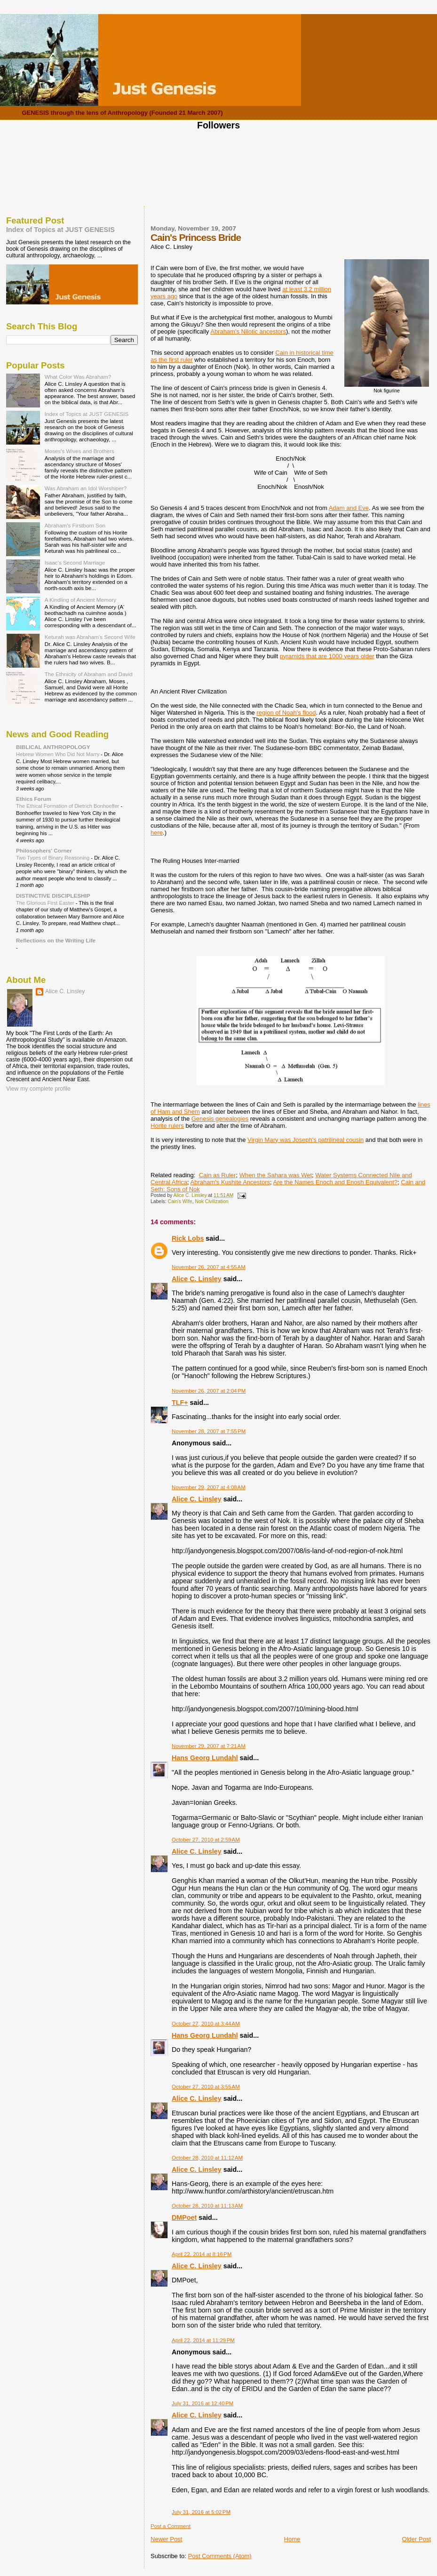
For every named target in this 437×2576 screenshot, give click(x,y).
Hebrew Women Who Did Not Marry (58, 754)
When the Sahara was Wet (275, 1175)
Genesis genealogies (219, 1118)
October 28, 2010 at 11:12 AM (207, 2158)
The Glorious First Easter (46, 903)
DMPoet (184, 2217)
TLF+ (180, 1402)
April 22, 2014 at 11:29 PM (203, 2340)
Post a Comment (171, 2526)
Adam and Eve (349, 507)
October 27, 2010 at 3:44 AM (206, 2023)
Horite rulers (167, 1125)
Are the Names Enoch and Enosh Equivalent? (335, 1182)
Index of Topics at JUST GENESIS (60, 229)
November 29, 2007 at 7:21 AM (209, 1746)
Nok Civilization (211, 1201)
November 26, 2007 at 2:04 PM (209, 1391)
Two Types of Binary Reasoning (53, 858)
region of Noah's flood (286, 712)
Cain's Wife (179, 1201)
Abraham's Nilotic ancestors (248, 331)
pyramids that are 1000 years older (327, 656)
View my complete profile (38, 1088)
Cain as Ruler (217, 1175)
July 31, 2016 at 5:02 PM (201, 2512)
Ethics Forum (33, 799)
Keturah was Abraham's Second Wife (90, 637)
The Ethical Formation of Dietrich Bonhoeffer (68, 806)
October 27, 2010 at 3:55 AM (206, 2087)
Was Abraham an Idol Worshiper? (86, 488)
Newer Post (166, 2539)
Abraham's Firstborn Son (75, 525)
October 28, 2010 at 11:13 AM (207, 2206)
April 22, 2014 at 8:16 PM (201, 2254)
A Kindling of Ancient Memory (80, 600)
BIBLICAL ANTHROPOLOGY (53, 747)
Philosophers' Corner (44, 850)
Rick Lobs (188, 1238)
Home (292, 2539)
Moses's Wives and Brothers (79, 451)
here (157, 832)
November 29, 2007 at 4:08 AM (209, 1487)
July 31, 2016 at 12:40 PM (202, 2403)
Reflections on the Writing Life (55, 940)
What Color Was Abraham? (78, 377)
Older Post (416, 2539)
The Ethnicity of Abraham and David (89, 674)
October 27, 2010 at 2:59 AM (206, 1839)
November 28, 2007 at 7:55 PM (209, 1431)
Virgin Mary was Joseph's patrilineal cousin (305, 1139)
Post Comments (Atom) (220, 2556)
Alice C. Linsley (197, 1279)
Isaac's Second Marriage (75, 562)
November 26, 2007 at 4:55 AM (209, 1267)
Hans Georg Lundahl (205, 1758)
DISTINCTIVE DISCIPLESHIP (53, 896)
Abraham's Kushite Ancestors (230, 1182)
